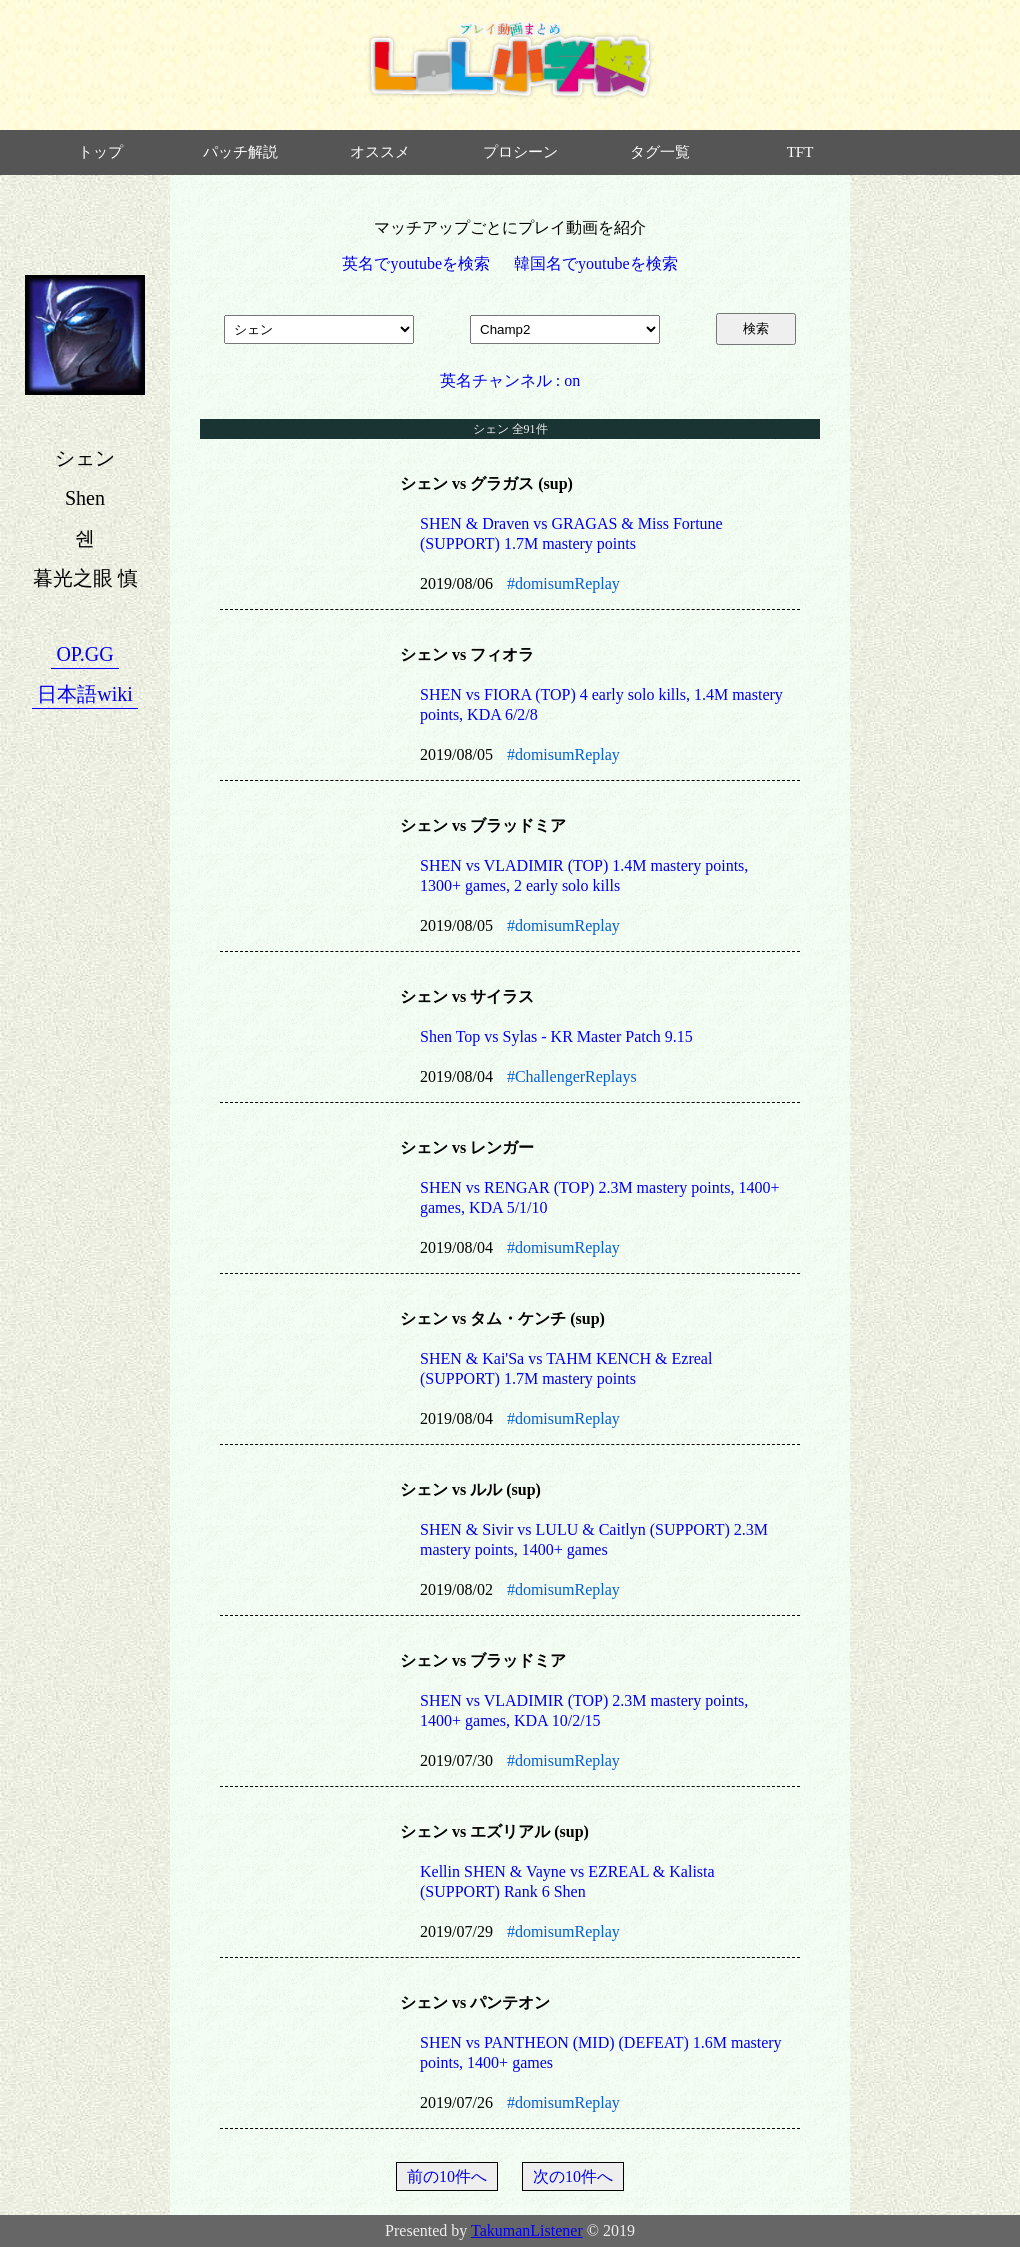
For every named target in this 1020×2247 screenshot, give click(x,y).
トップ (100, 152)
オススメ (380, 152)
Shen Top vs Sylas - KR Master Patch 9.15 (556, 1036)
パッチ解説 (240, 152)
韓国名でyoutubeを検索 (596, 263)
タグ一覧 (660, 152)
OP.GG (84, 654)
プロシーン (520, 152)
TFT (800, 152)
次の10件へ (573, 2176)
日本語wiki (85, 694)
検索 (756, 328)
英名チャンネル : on (510, 380)
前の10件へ (447, 2176)
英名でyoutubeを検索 (416, 263)
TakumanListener (527, 2230)
